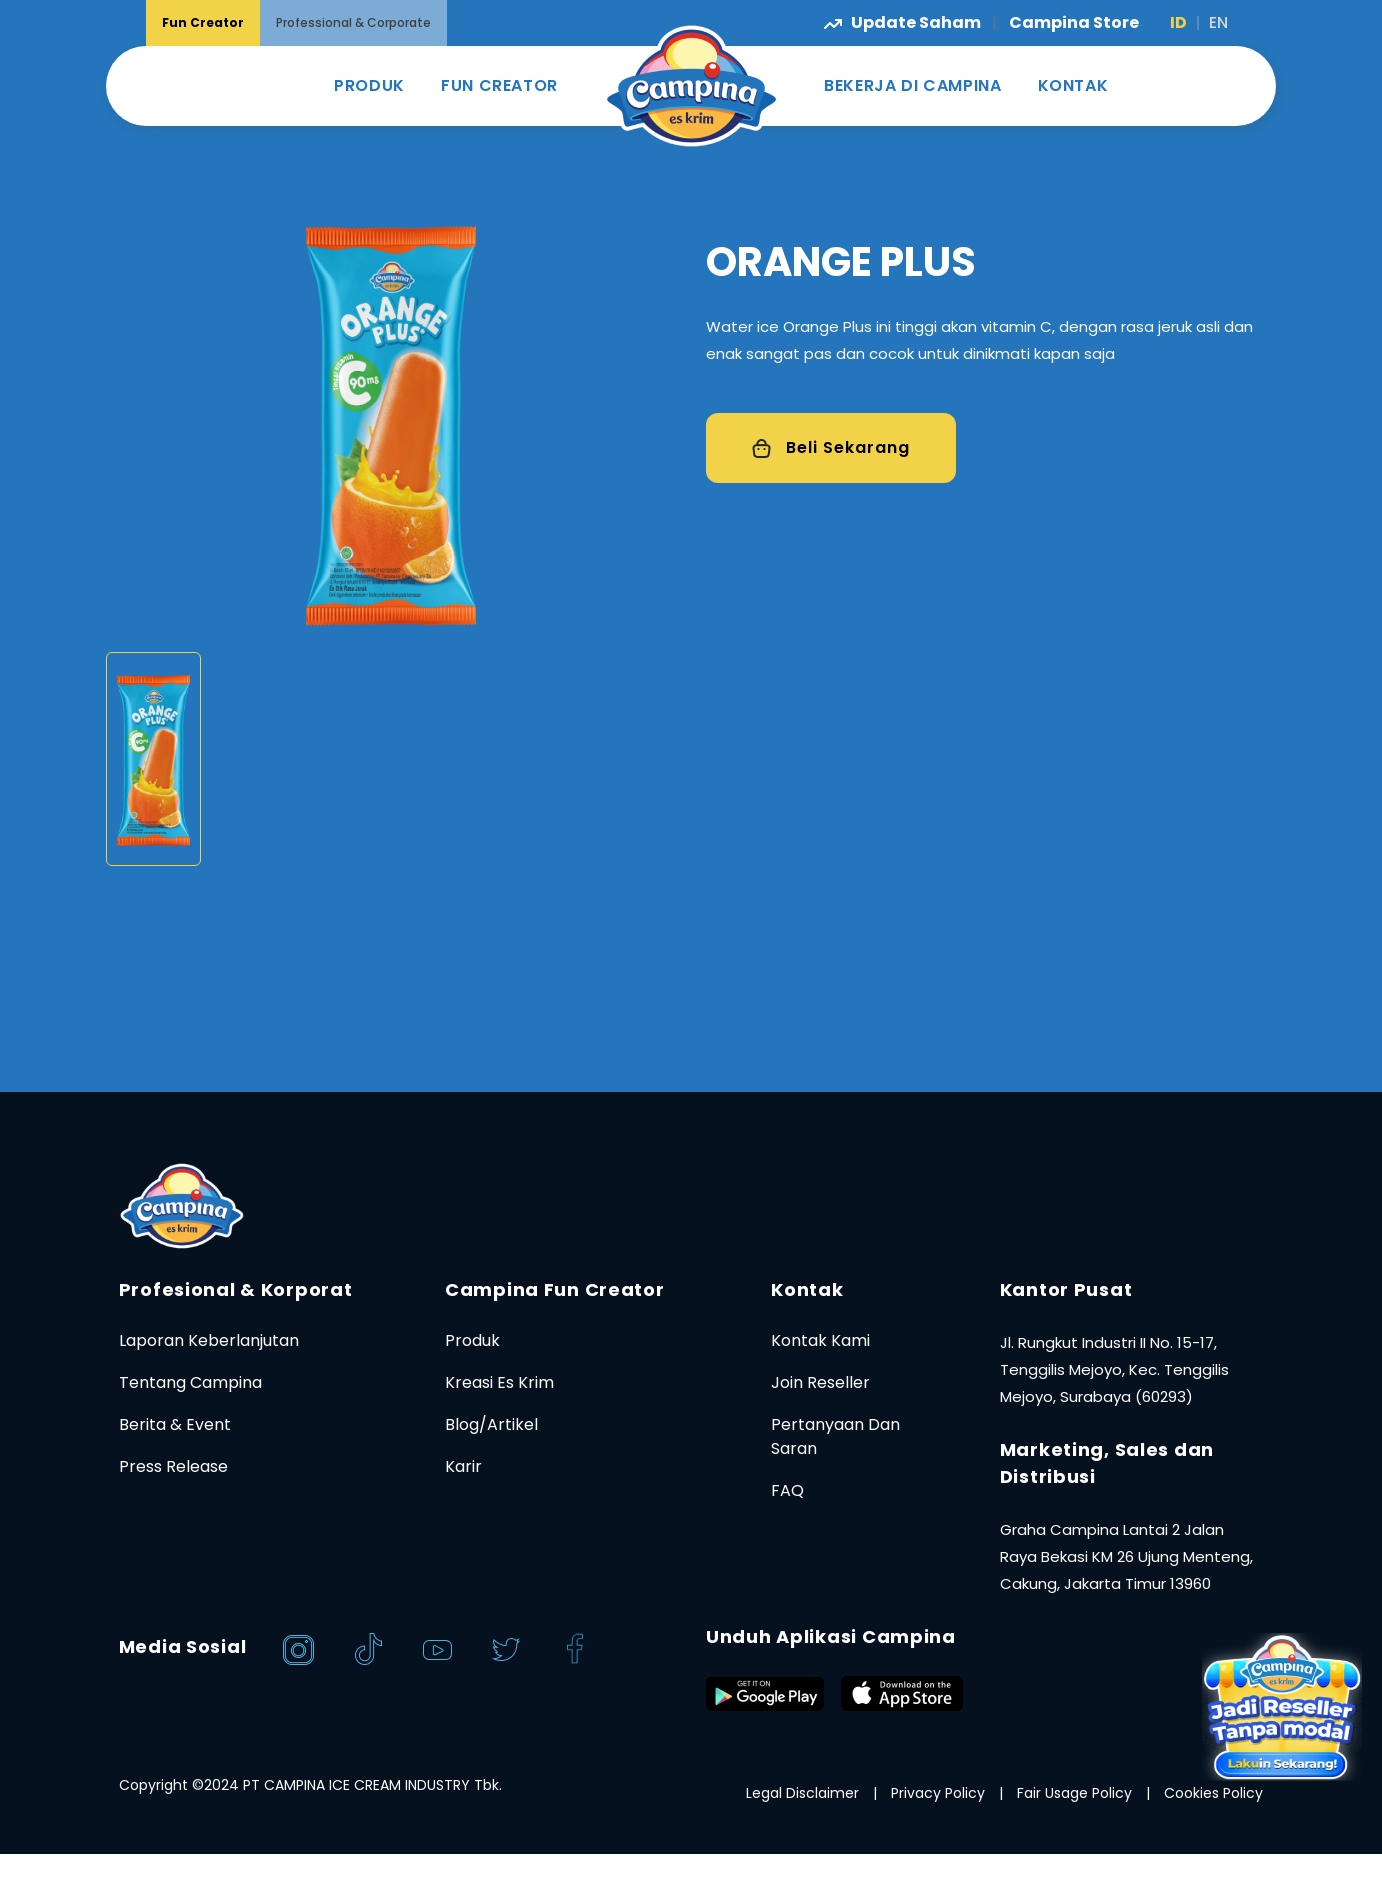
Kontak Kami (820, 1340)
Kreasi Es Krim (499, 1382)
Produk (472, 1340)
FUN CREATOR (499, 85)
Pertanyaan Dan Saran (835, 1436)
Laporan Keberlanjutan (209, 1340)
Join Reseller (820, 1382)
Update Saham (904, 22)
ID (1178, 22)
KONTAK (1073, 85)
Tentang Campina (190, 1382)
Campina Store (1074, 22)
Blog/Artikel (491, 1424)
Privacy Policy (938, 1793)
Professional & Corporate (353, 22)
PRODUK (369, 85)
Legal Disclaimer (802, 1793)
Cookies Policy (1213, 1793)
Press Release (173, 1466)
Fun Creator (203, 22)
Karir (463, 1466)
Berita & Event (175, 1424)
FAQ (787, 1490)
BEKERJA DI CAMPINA (913, 85)
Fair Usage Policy (1074, 1793)
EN (1218, 22)
